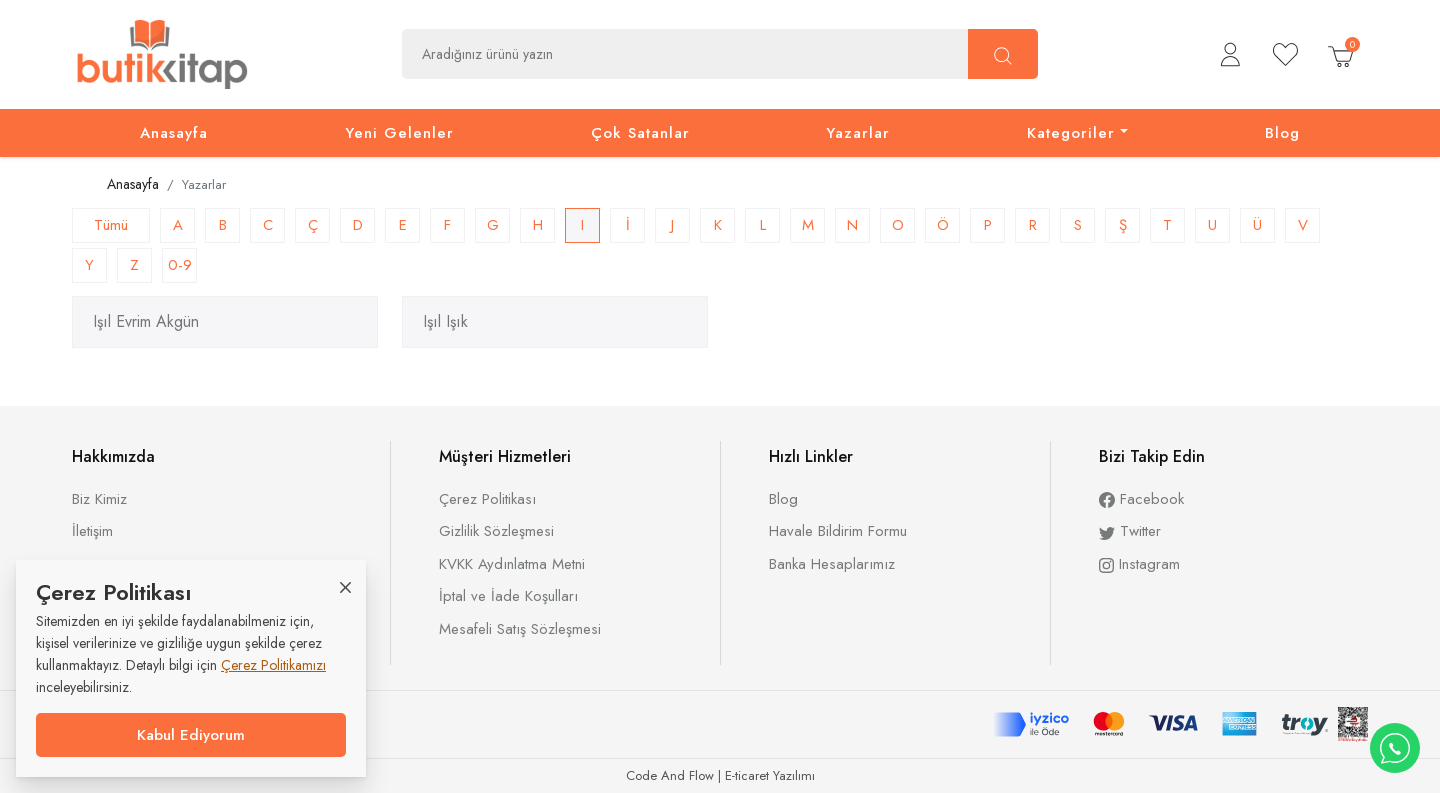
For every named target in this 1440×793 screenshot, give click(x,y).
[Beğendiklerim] (1285, 54)
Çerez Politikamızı (273, 665)
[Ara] (1003, 54)
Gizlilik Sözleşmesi (496, 531)
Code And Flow (670, 775)
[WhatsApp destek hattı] (1395, 748)
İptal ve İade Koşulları (508, 596)
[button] (1230, 54)
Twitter (1130, 531)
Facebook (1141, 499)
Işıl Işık (445, 321)
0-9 (180, 265)
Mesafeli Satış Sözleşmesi (520, 629)
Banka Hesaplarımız (832, 564)
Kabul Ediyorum (191, 735)
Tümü (111, 225)
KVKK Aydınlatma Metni (512, 564)
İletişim (92, 531)
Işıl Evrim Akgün (146, 321)
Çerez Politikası (487, 499)
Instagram (1139, 564)
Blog (783, 499)
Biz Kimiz (99, 499)
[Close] (345, 586)
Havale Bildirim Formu (838, 531)
